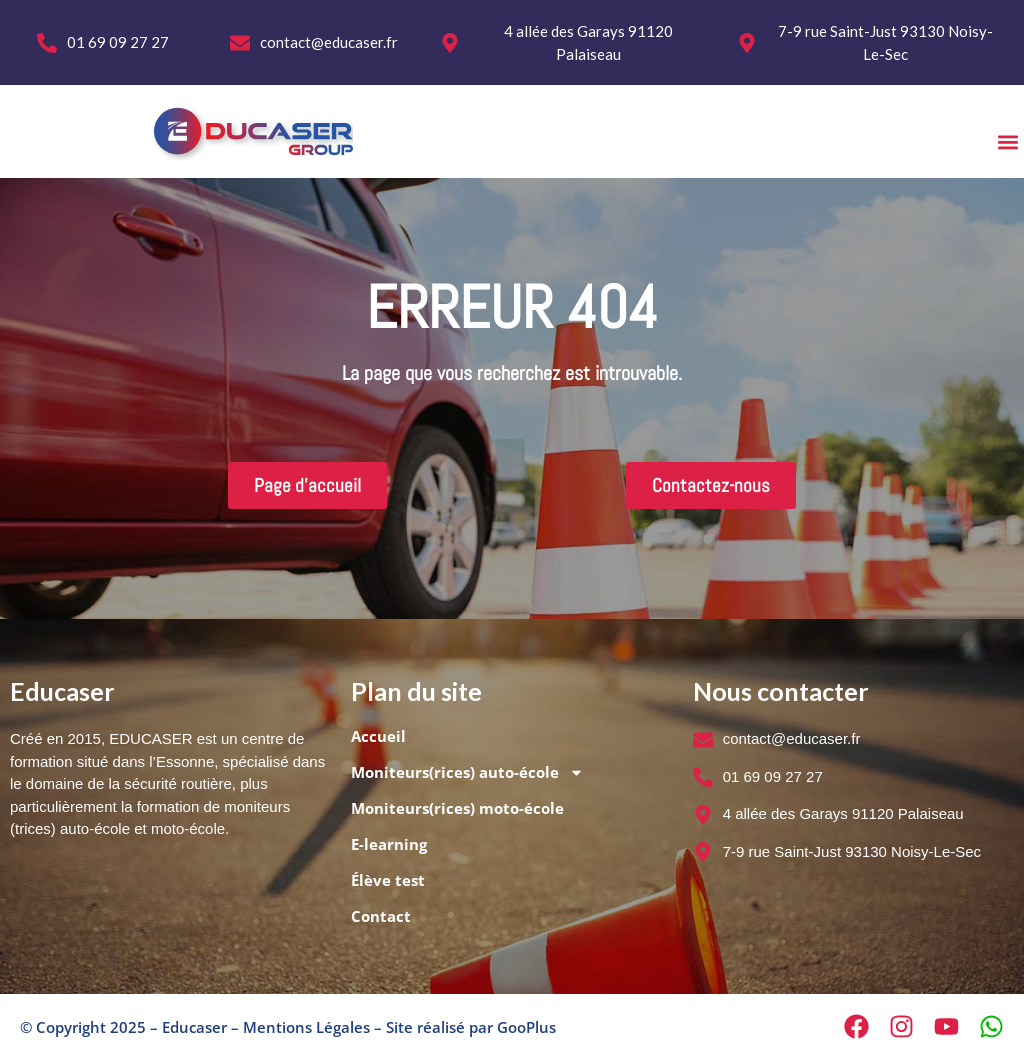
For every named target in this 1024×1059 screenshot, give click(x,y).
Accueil (378, 736)
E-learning (389, 844)
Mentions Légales (306, 1027)
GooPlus (526, 1027)
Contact (381, 916)
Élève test (388, 880)
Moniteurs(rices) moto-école (457, 808)
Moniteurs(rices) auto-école (467, 772)
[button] (1007, 141)
